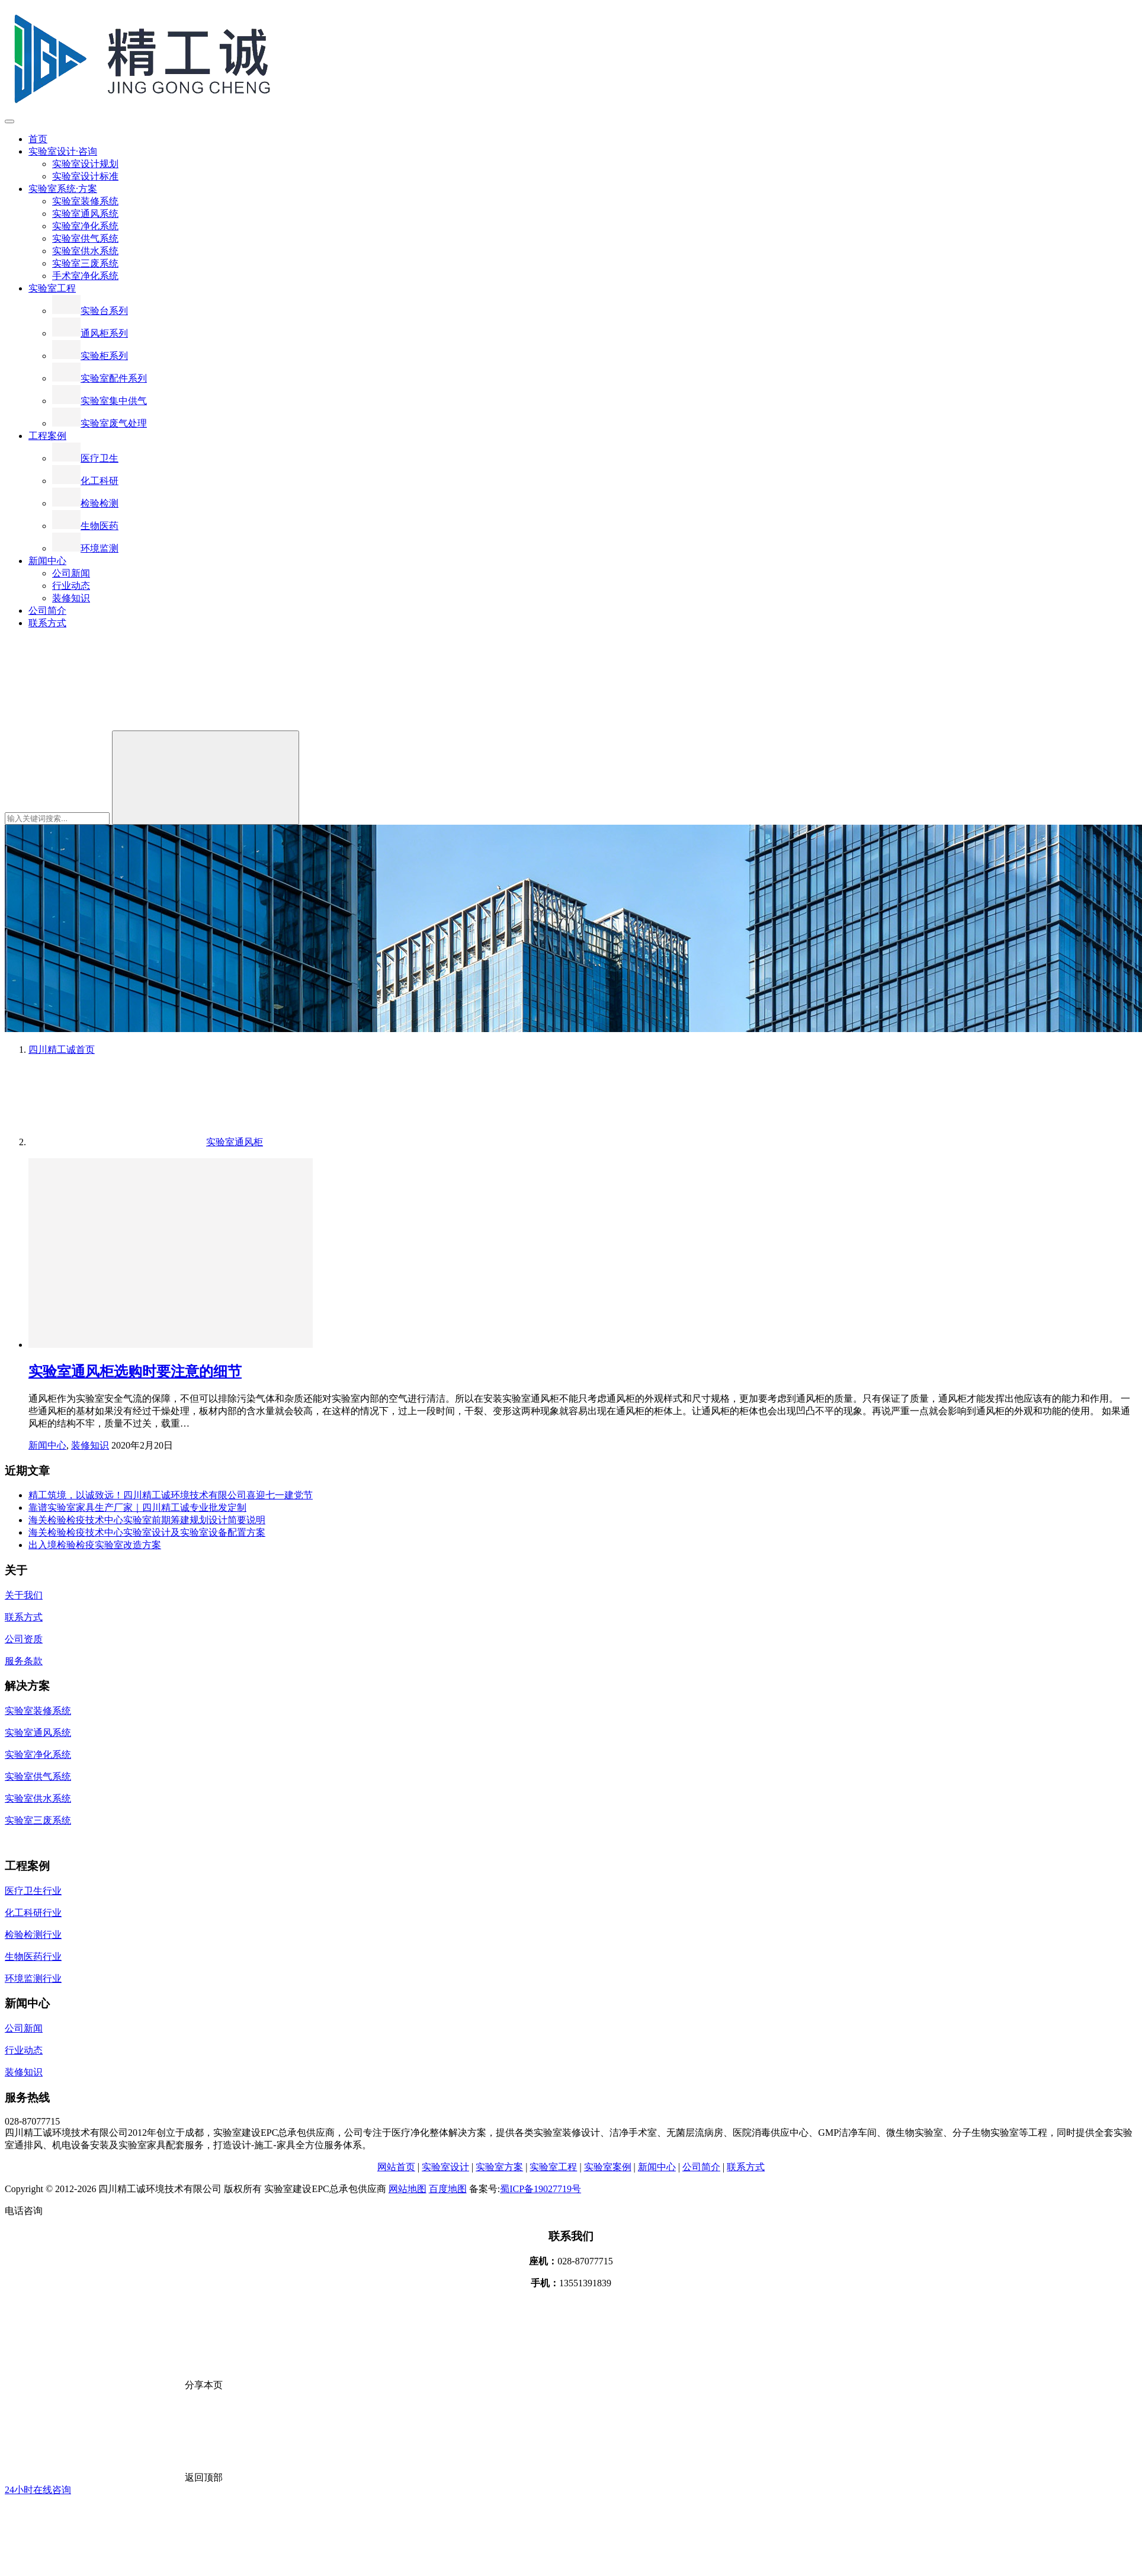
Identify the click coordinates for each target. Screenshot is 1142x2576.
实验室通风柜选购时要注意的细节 (135, 1371)
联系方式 (47, 623)
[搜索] (93, 725)
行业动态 (71, 586)
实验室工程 (52, 288)
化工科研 (85, 481)
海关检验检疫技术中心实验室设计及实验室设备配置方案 (146, 1532)
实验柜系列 (90, 356)
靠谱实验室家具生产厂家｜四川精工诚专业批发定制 (137, 1507)
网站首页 (396, 2167)
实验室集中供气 (99, 401)
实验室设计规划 (85, 164)
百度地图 (448, 2189)
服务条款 (24, 1661)
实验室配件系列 (99, 378)
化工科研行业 (33, 1913)
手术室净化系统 (85, 276)
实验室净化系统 (85, 226)
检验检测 (85, 503)
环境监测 (85, 548)
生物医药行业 (33, 1957)
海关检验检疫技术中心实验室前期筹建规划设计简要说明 (146, 1520)
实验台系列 (90, 311)
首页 (37, 139)
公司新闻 (71, 573)
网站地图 (407, 2189)
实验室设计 (445, 2167)
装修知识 (71, 598)
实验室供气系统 (85, 238)
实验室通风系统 (85, 214)
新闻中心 (47, 561)
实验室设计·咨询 (62, 151)
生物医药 (85, 526)
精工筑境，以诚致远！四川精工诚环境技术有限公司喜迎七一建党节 (170, 1495)
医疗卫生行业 (33, 1891)
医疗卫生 (85, 458)
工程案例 (47, 436)
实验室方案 (499, 2167)
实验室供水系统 (85, 251)
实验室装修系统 (85, 201)
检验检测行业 (33, 1935)
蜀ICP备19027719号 (540, 2189)
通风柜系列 (90, 333)
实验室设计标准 (85, 176)
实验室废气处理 (99, 423)
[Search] (205, 777)
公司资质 (24, 1639)
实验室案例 (607, 2167)
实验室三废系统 (85, 263)
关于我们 (24, 1595)
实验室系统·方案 (62, 189)
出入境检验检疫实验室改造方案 (94, 1545)
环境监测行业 (33, 1978)
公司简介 (47, 610)
